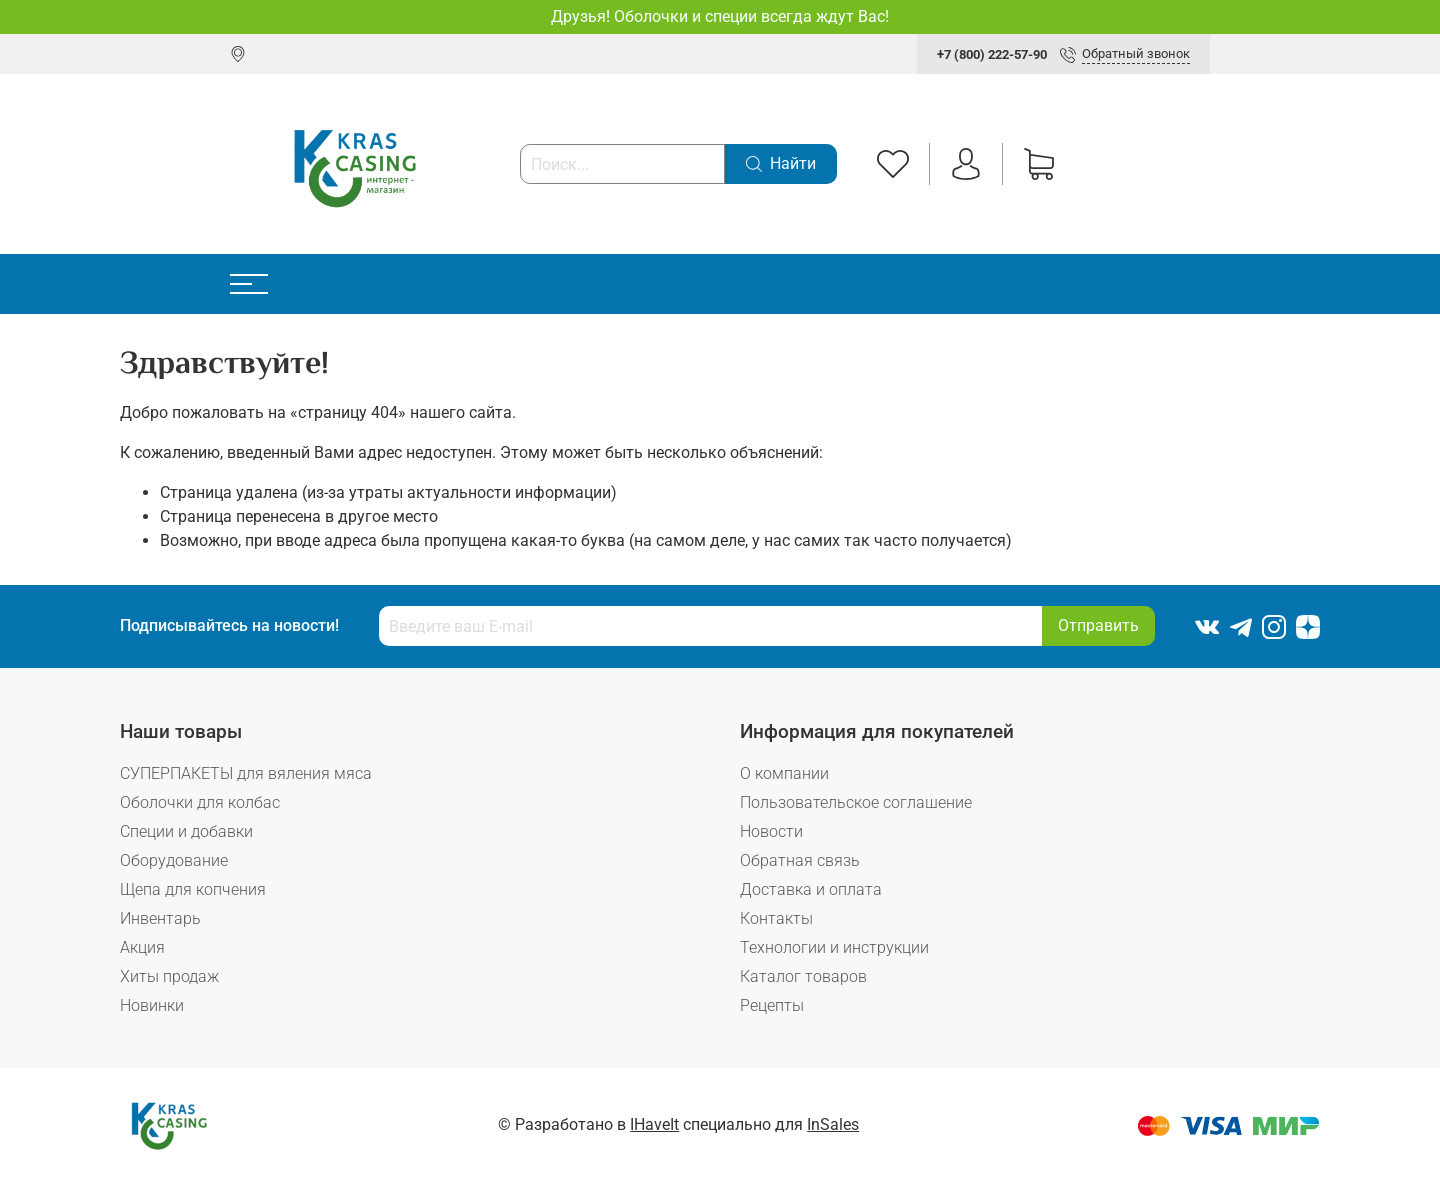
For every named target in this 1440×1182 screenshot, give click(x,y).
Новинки (152, 1005)
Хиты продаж (169, 976)
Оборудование (174, 860)
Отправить (1098, 625)
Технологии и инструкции (834, 947)
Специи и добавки (186, 831)
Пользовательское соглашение (856, 802)
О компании (784, 773)
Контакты (776, 918)
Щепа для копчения (193, 889)
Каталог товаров (803, 976)
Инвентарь (160, 918)
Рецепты (772, 1005)
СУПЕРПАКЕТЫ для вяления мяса (246, 773)
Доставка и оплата (811, 889)
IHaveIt (654, 1124)
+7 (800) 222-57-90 (992, 54)
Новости (771, 831)
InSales (833, 1124)
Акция (142, 947)
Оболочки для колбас (200, 802)
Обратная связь (800, 860)
